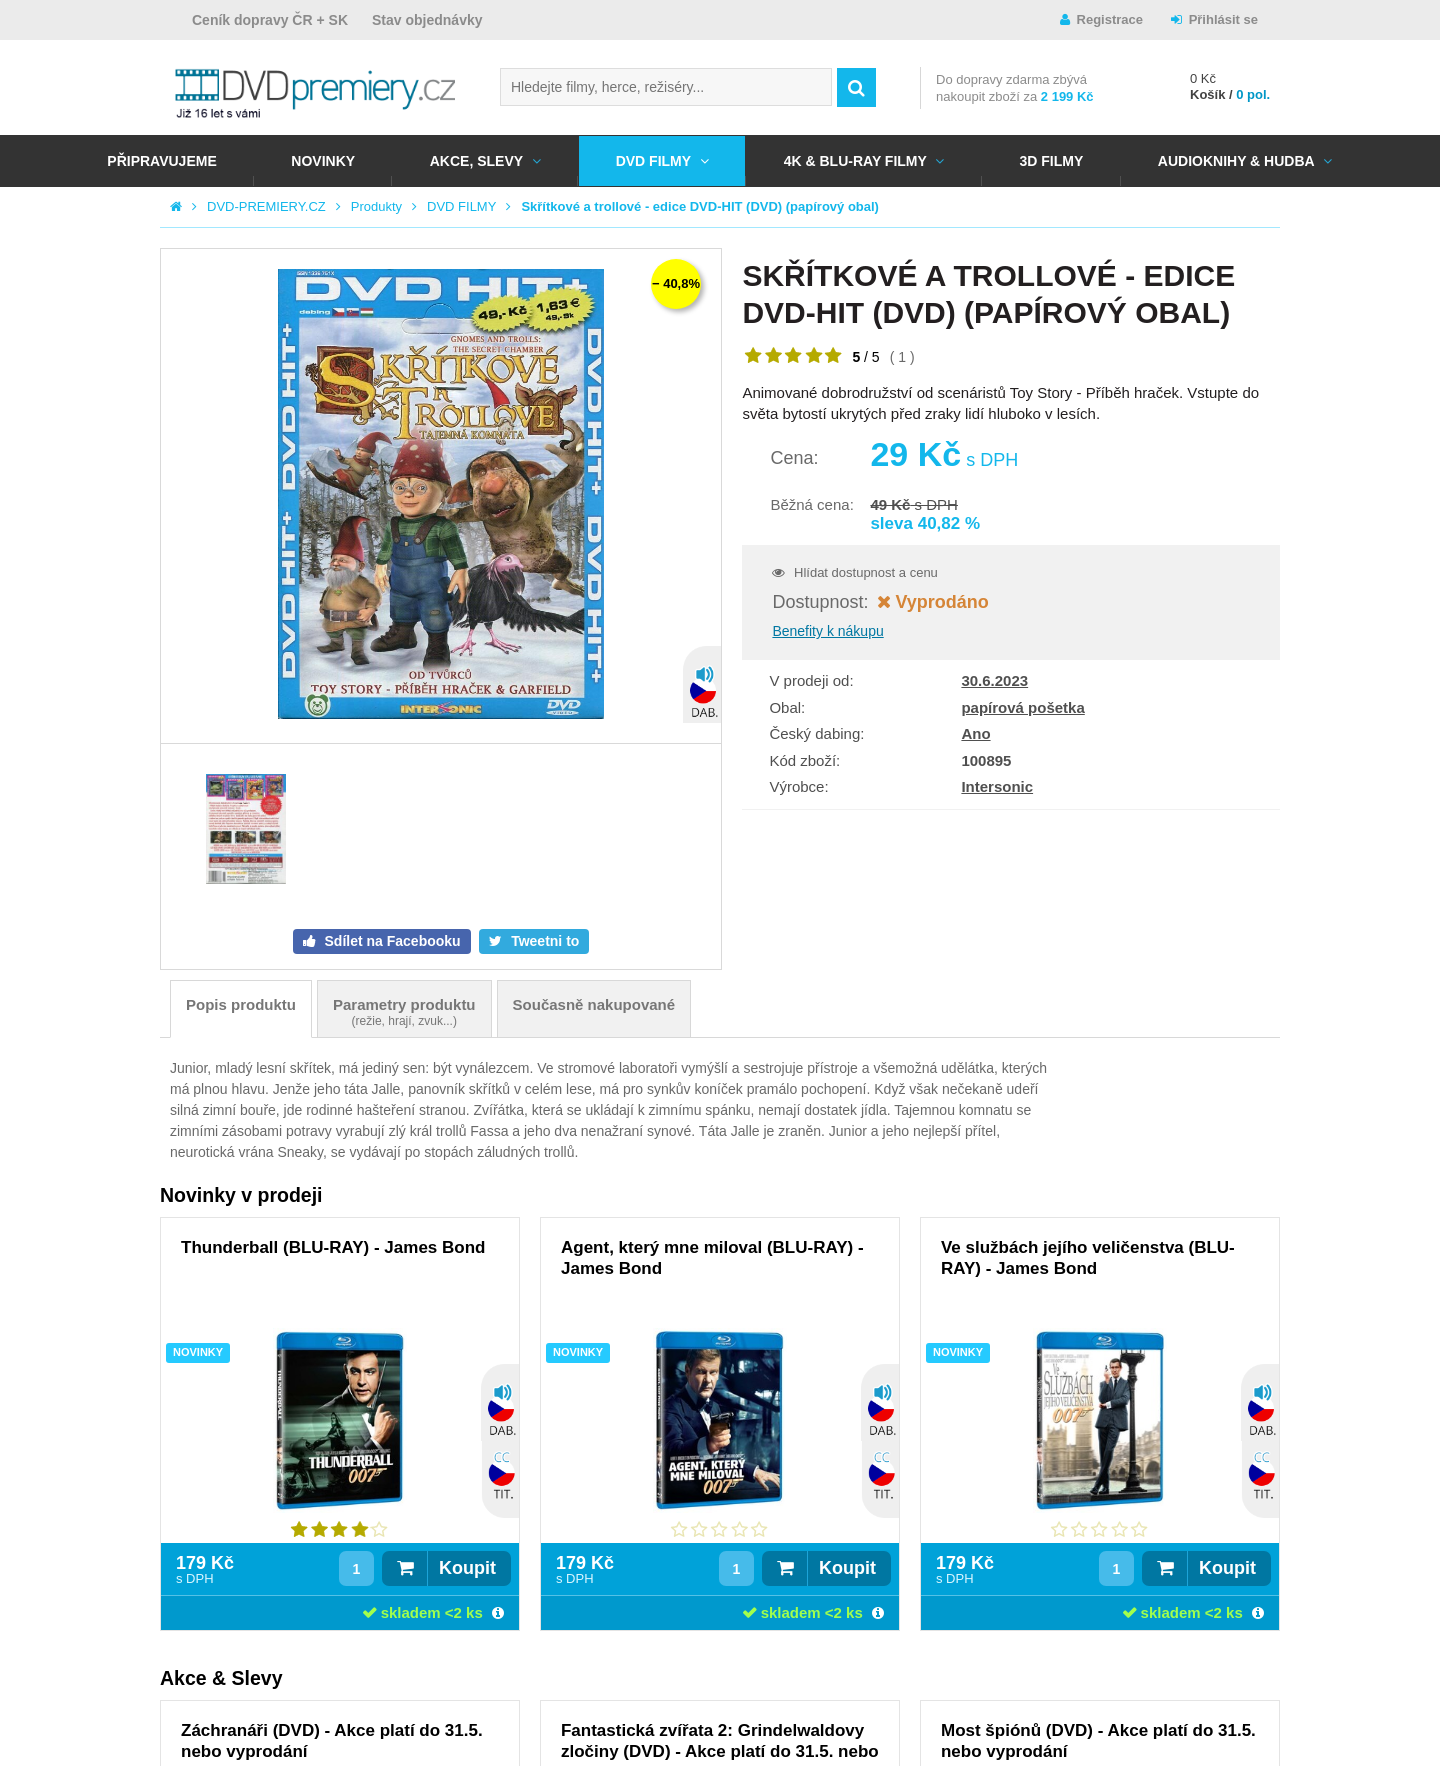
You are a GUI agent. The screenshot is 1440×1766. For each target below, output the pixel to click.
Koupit (467, 1568)
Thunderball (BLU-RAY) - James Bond (333, 1247)
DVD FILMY (653, 161)
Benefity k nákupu (827, 631)
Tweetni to (543, 941)
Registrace (1110, 19)
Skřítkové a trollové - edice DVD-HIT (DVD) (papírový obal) (700, 206)
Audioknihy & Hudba (1236, 161)
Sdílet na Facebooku (391, 941)
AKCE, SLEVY (476, 161)
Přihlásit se (1223, 19)
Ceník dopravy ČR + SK (270, 20)
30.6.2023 (994, 680)
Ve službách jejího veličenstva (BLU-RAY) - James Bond (1088, 1258)
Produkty (376, 206)
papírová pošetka (1022, 707)
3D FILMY (1051, 161)
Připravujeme (161, 161)
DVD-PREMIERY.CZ (266, 206)
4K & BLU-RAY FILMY (855, 161)
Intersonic (997, 786)
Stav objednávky (427, 20)
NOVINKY (323, 161)
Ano (975, 733)
